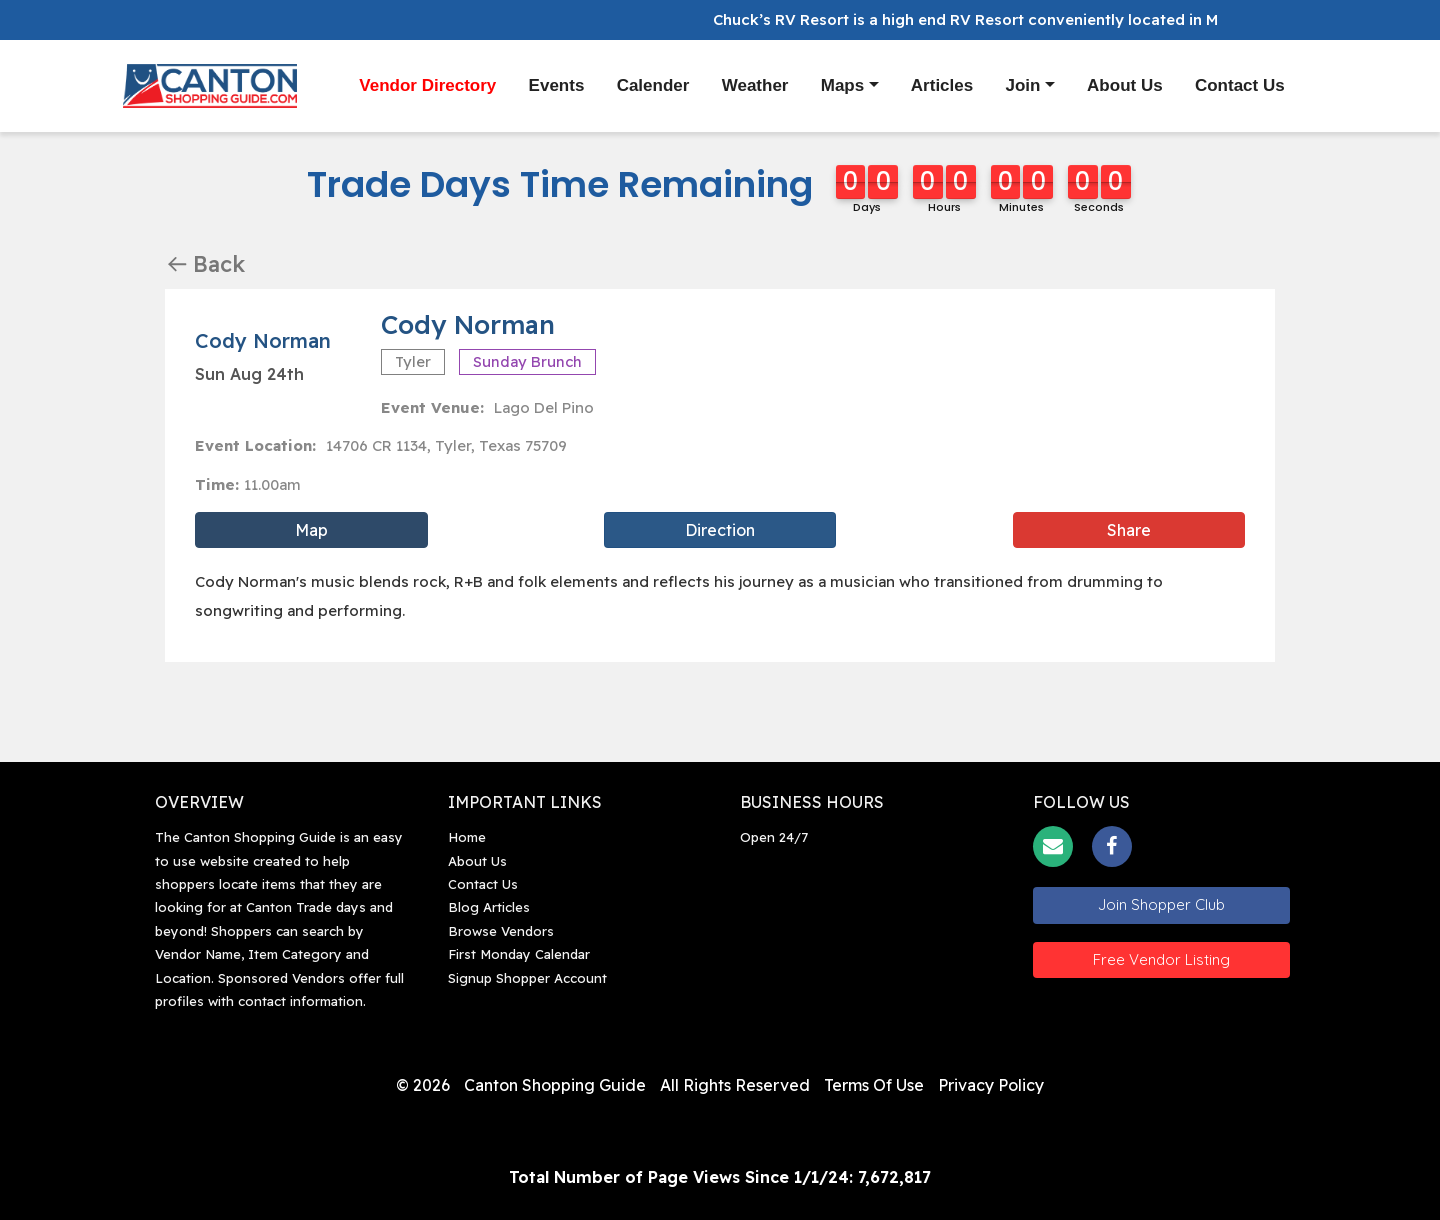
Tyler (413, 361)
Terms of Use (874, 1085)
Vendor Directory (427, 85)
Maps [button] (842, 85)
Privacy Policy (991, 1085)
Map (311, 530)
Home (467, 837)
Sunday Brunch (527, 361)
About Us (1125, 85)
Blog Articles (489, 907)
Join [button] (1023, 85)
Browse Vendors (501, 931)
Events (557, 85)
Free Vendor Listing (1161, 959)
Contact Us (1240, 85)
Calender (653, 85)
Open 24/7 (774, 837)
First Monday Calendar (519, 954)
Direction (720, 530)
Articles (942, 85)
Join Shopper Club (1161, 904)
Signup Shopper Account (527, 978)
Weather (755, 85)
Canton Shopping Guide (555, 1085)
